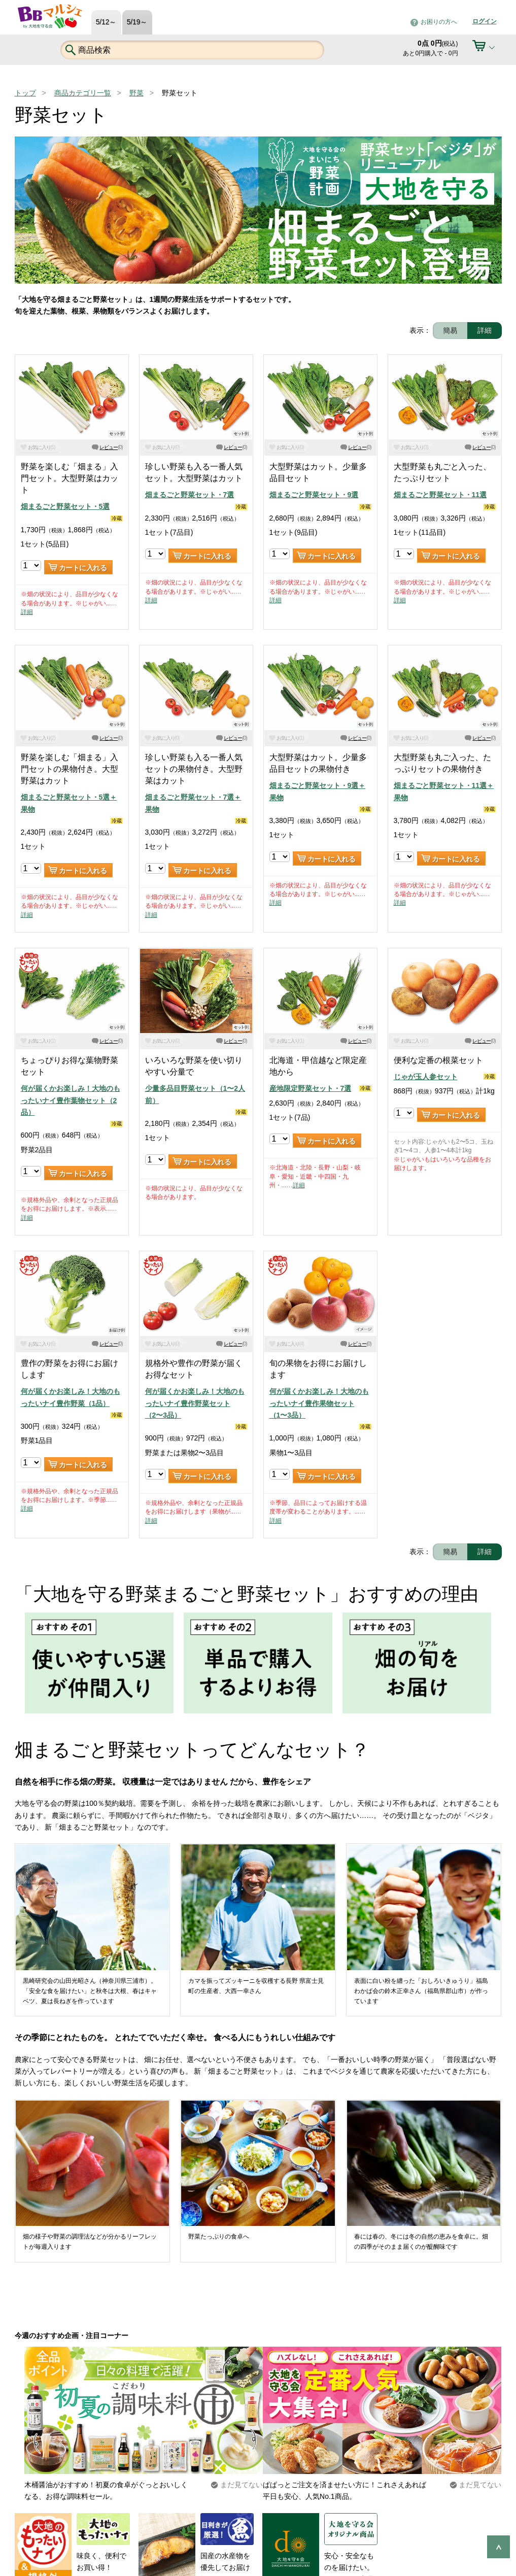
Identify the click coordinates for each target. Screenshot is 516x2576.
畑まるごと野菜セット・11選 (440, 495)
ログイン (484, 21)
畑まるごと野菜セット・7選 (189, 495)
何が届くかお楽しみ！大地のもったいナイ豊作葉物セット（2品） (70, 1100)
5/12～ (106, 22)
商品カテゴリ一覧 (82, 93)
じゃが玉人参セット (426, 1077)
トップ (25, 93)
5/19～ (137, 22)
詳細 (484, 330)
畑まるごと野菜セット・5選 (65, 506)
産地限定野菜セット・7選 (310, 1088)
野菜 (136, 93)
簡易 (450, 330)
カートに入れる (83, 568)
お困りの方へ (439, 21)
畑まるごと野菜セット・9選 (314, 495)
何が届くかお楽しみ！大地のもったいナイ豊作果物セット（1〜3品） (319, 1403)
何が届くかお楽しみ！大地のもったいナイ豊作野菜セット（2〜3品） (195, 1403)
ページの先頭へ (498, 2546)
